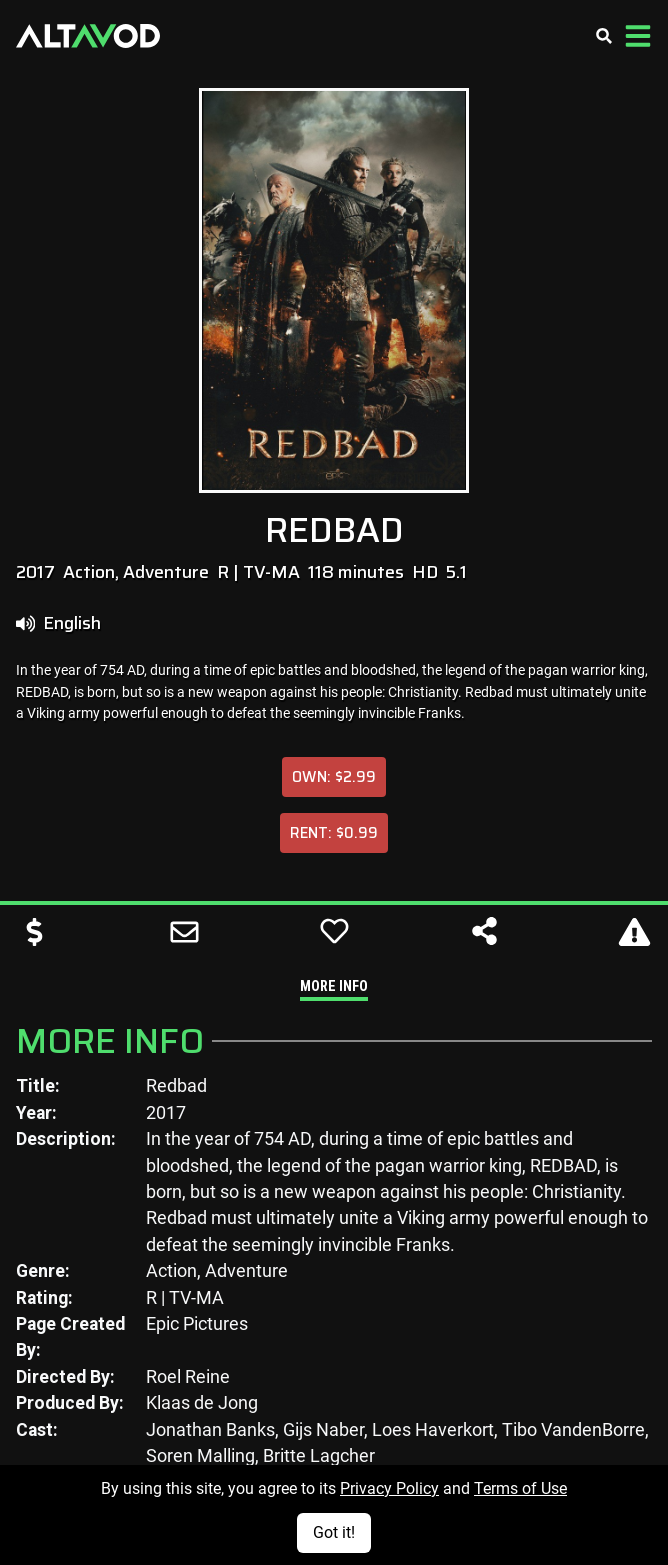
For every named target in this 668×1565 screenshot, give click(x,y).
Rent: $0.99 (334, 832)
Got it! (334, 1532)
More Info (334, 986)
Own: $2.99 (334, 776)
